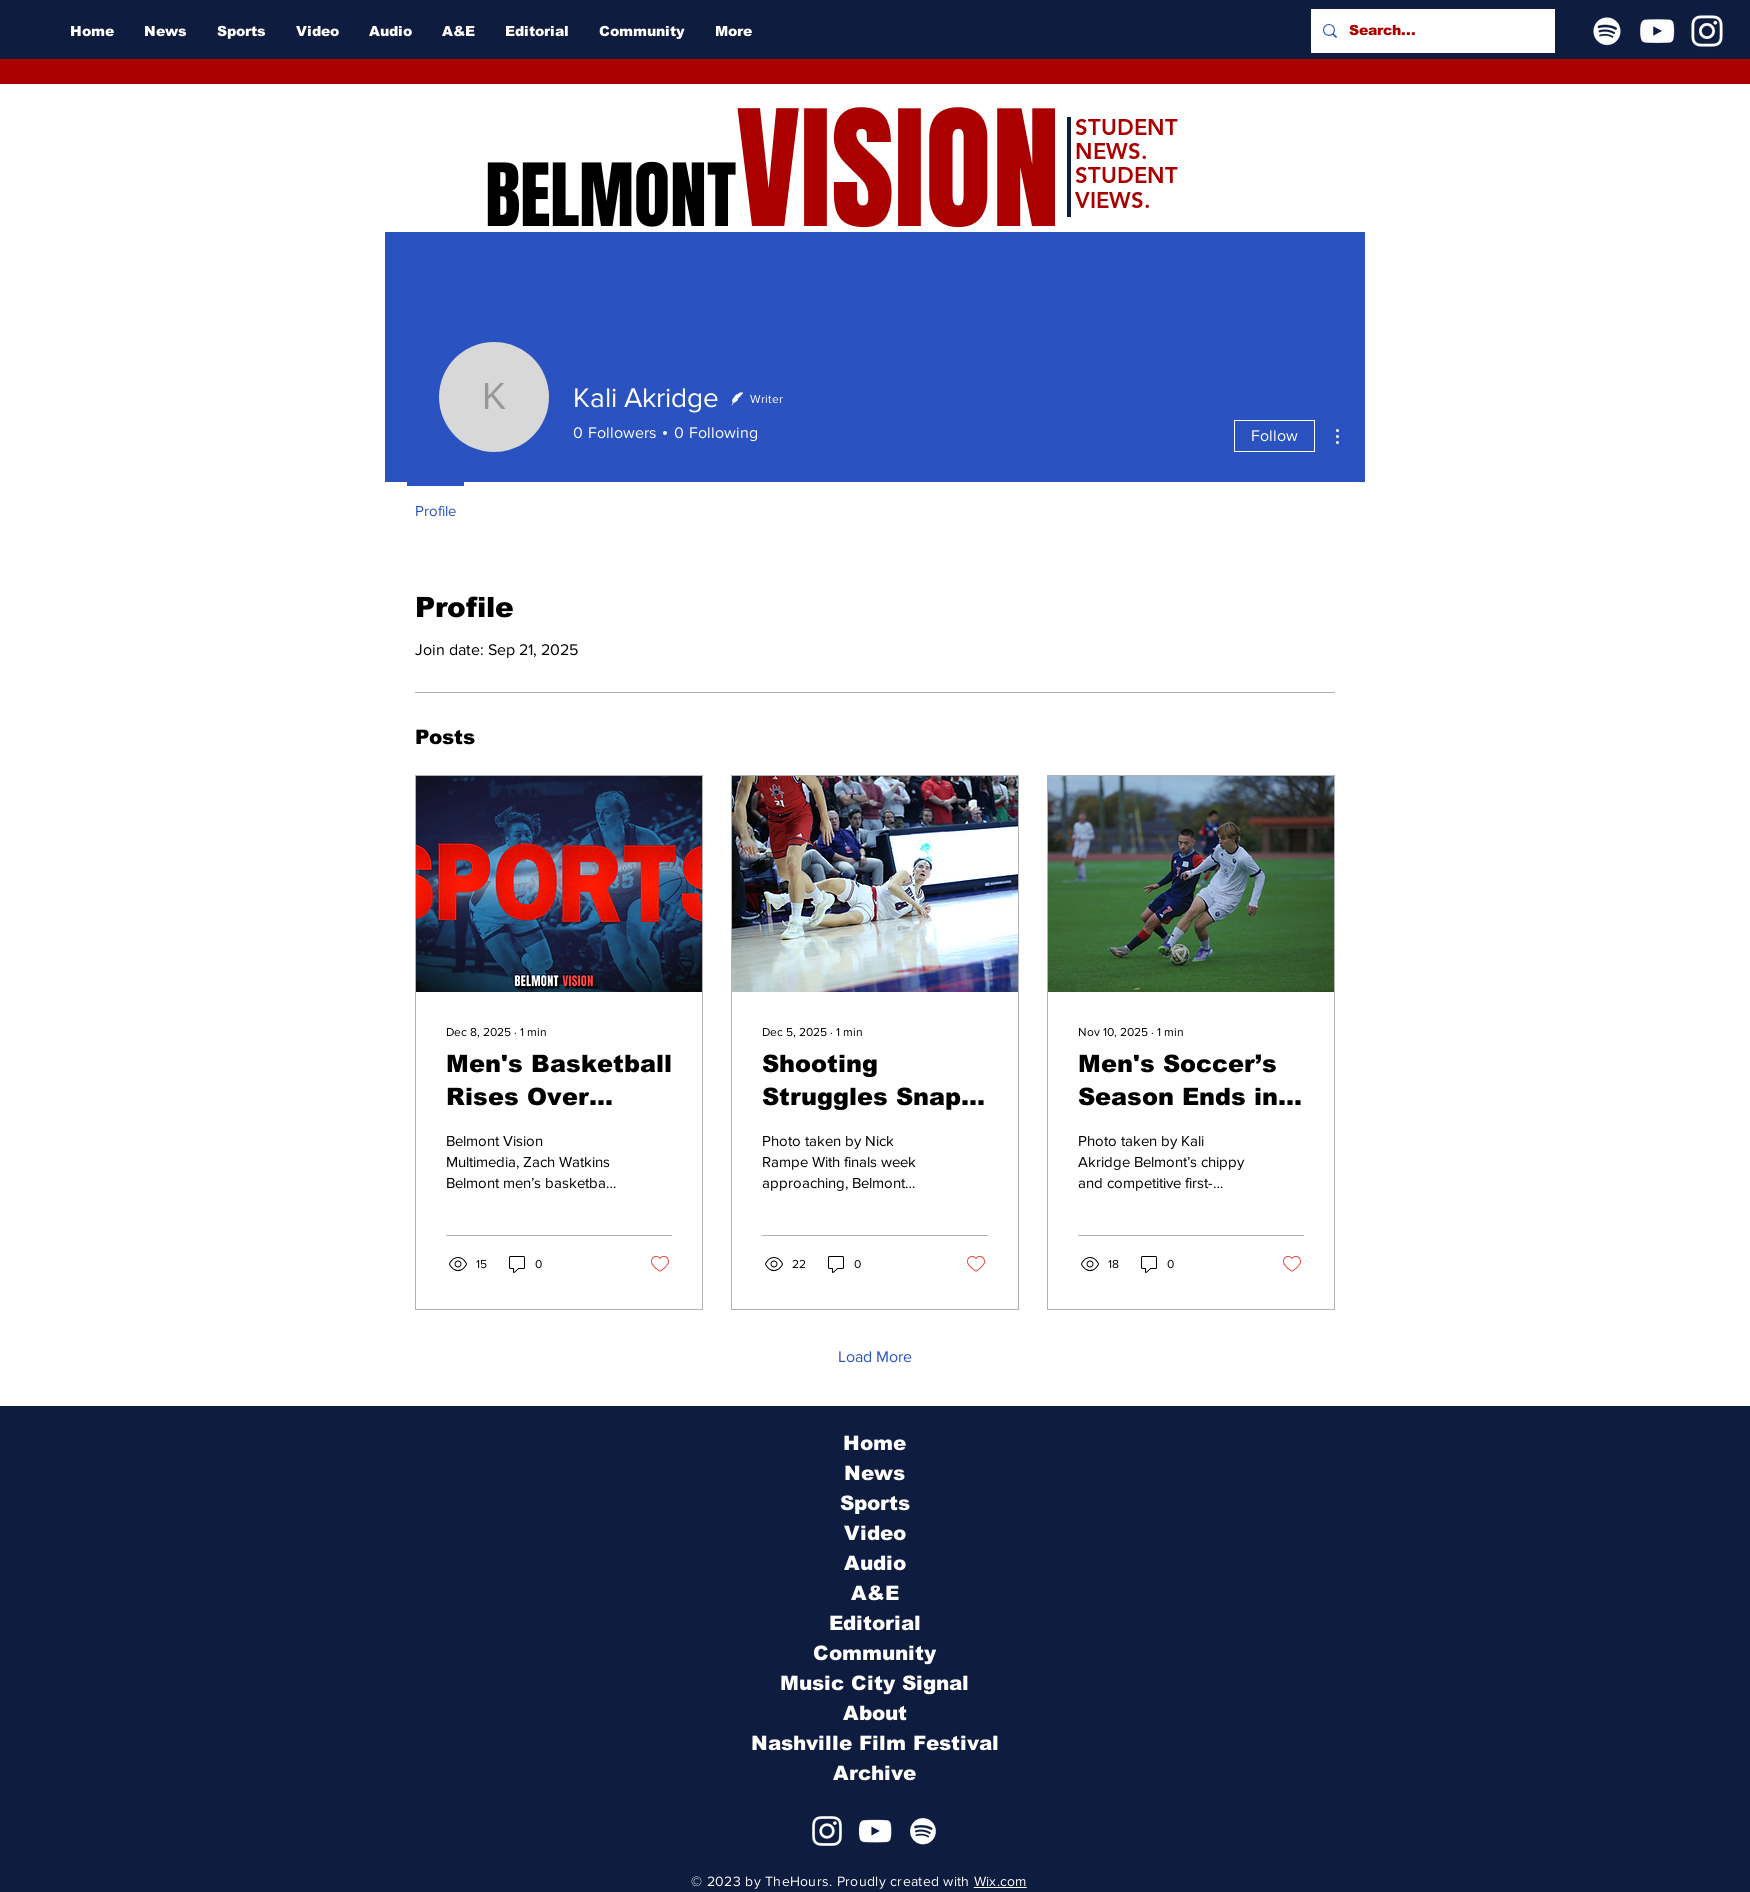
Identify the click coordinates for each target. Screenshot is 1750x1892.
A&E (875, 1593)
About (875, 1713)
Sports (875, 1503)
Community (874, 1653)
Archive (874, 1773)
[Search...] (1431, 31)
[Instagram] (1707, 31)
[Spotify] (1607, 31)
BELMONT (610, 196)
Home (874, 1443)
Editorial (875, 1623)
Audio (875, 1563)
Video (875, 1533)
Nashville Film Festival (875, 1743)
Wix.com (1000, 1881)
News (874, 1473)
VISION (898, 170)
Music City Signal (874, 1683)
